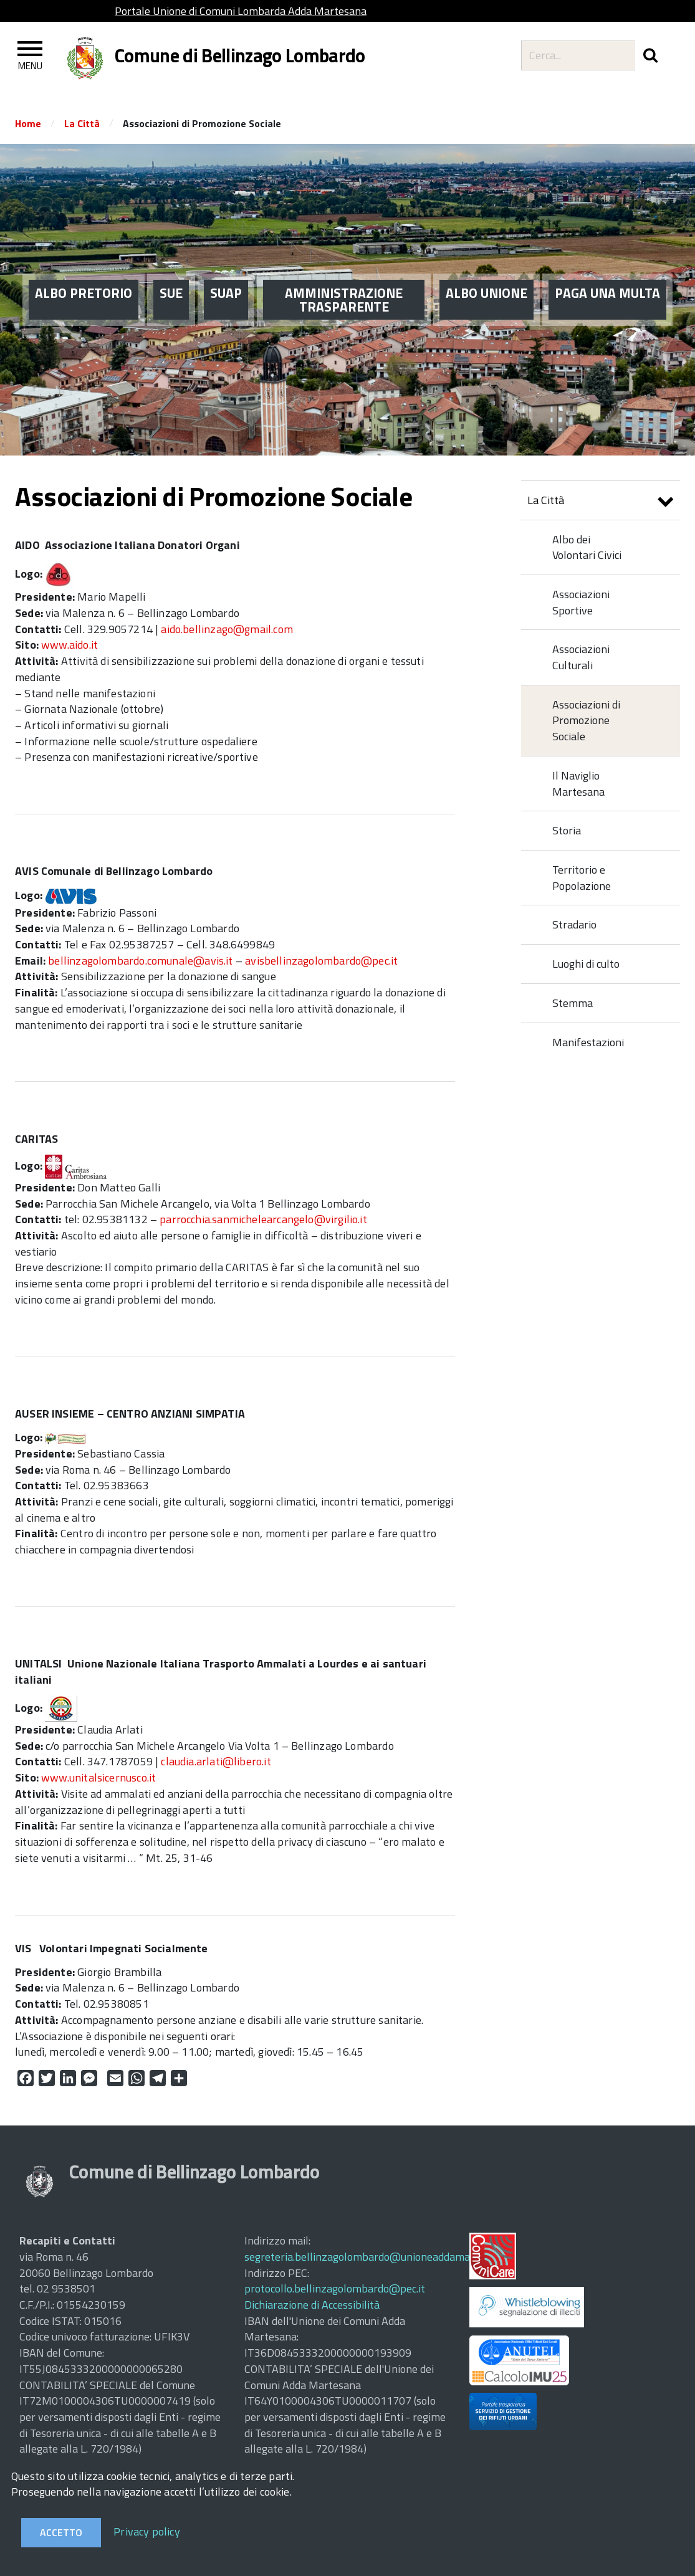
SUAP (226, 291)
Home (28, 123)
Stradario (574, 924)
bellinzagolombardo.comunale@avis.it (140, 960)
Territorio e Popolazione (581, 877)
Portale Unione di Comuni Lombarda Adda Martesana (241, 10)
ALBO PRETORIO (83, 291)
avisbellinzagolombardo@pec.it (321, 960)
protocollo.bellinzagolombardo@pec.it (334, 2288)
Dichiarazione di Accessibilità (312, 2304)
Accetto (61, 2532)
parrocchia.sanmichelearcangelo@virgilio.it (263, 1219)
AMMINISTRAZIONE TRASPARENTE (344, 298)
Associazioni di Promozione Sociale (586, 720)
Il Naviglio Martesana (578, 783)
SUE (171, 291)
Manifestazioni (588, 1042)
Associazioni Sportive (581, 602)
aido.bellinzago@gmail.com (227, 629)
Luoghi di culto (586, 963)
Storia (566, 830)
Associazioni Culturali (581, 657)
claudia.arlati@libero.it (216, 1761)
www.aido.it (69, 644)
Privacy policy (146, 2531)
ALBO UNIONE (486, 291)
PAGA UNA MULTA (607, 291)
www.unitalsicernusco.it (98, 1777)
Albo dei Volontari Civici (586, 547)
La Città (82, 123)
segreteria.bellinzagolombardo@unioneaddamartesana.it (379, 2256)
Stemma (572, 1003)
